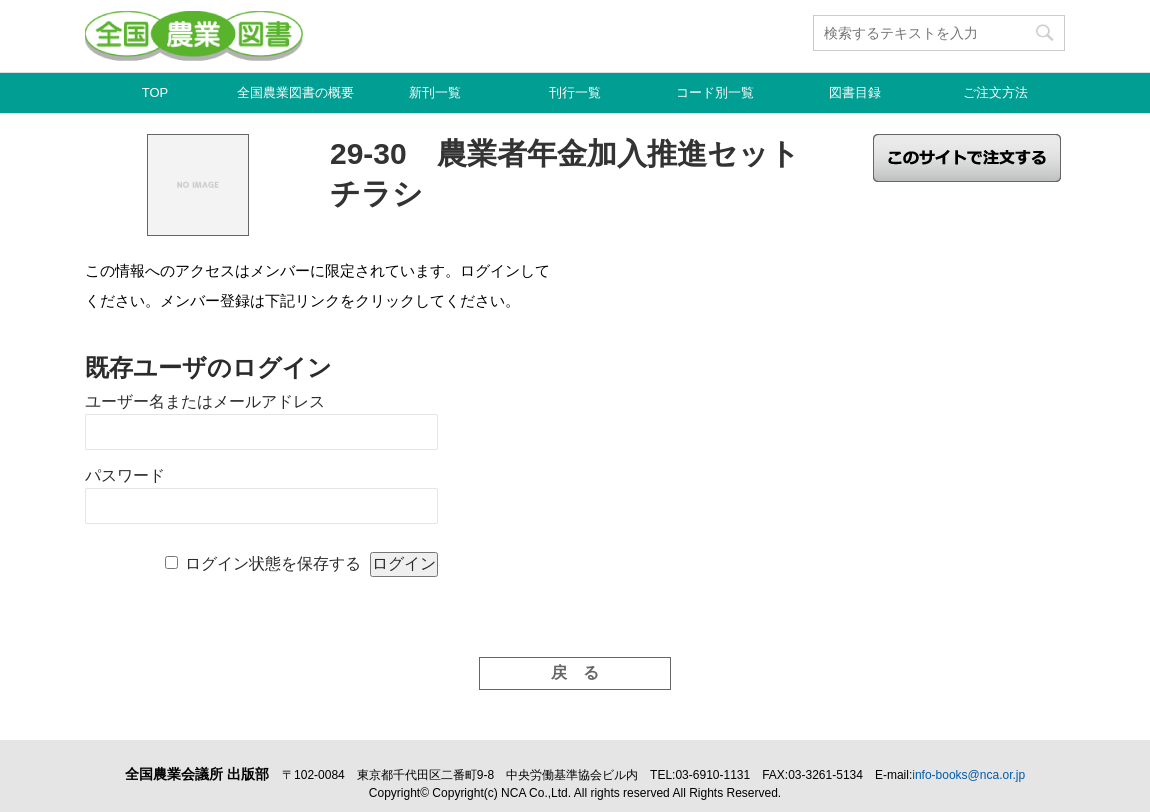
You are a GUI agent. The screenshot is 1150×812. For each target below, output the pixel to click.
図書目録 (855, 92)
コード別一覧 (715, 92)
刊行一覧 (575, 92)
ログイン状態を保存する (273, 563)
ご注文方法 (995, 92)
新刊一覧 (435, 92)
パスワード (125, 475)
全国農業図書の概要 (295, 92)
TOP (155, 92)
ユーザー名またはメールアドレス (205, 401)
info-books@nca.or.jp (968, 775)
